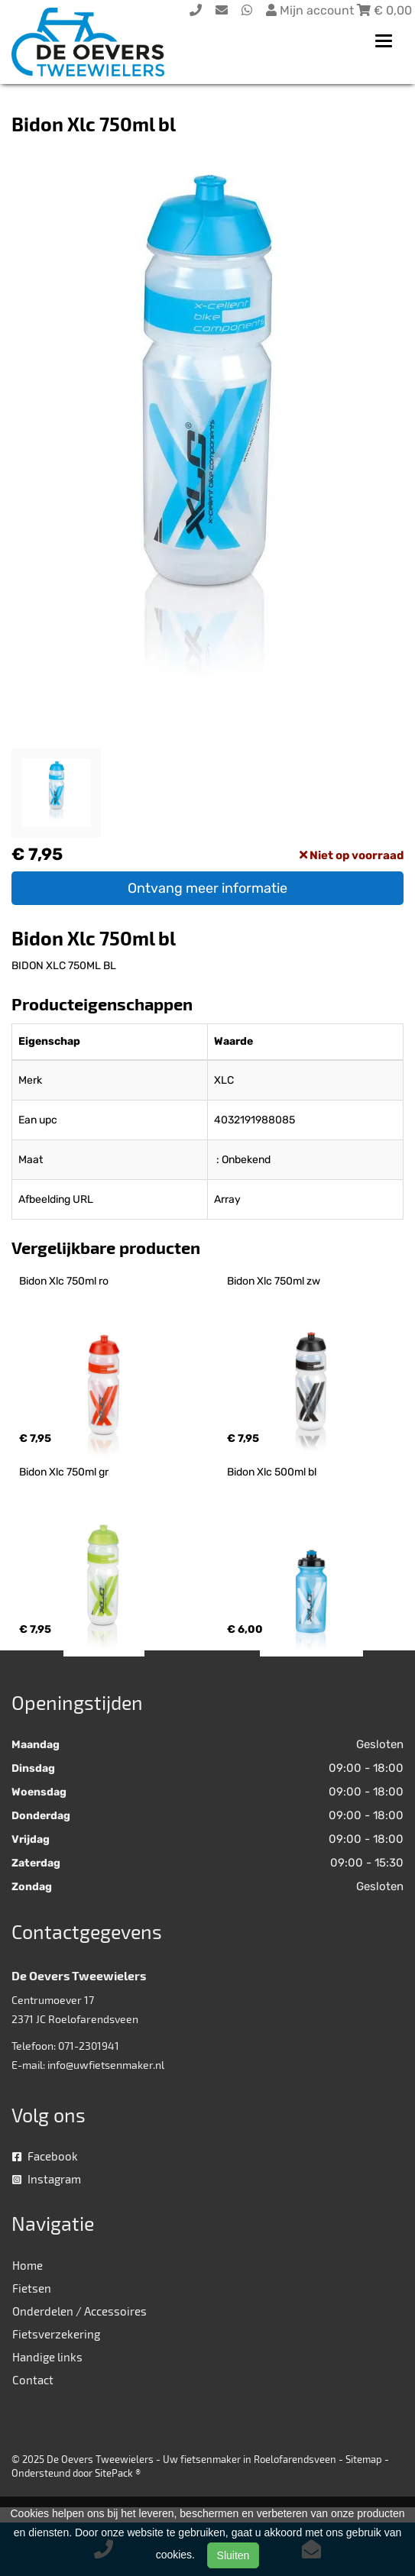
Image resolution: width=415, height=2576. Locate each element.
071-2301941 (88, 2045)
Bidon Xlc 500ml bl (271, 1472)
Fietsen (31, 2288)
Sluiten (233, 2555)
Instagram (46, 2179)
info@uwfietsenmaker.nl (105, 2064)
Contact (32, 2380)
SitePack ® (118, 2473)
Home (27, 2265)
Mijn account (311, 10)
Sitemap (363, 2459)
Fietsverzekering (56, 2334)
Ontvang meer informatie (207, 888)
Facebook (45, 2156)
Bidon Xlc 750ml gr (64, 1472)
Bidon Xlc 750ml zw (273, 1281)
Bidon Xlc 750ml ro (64, 1281)
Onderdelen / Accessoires (79, 2311)
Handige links (47, 2357)
